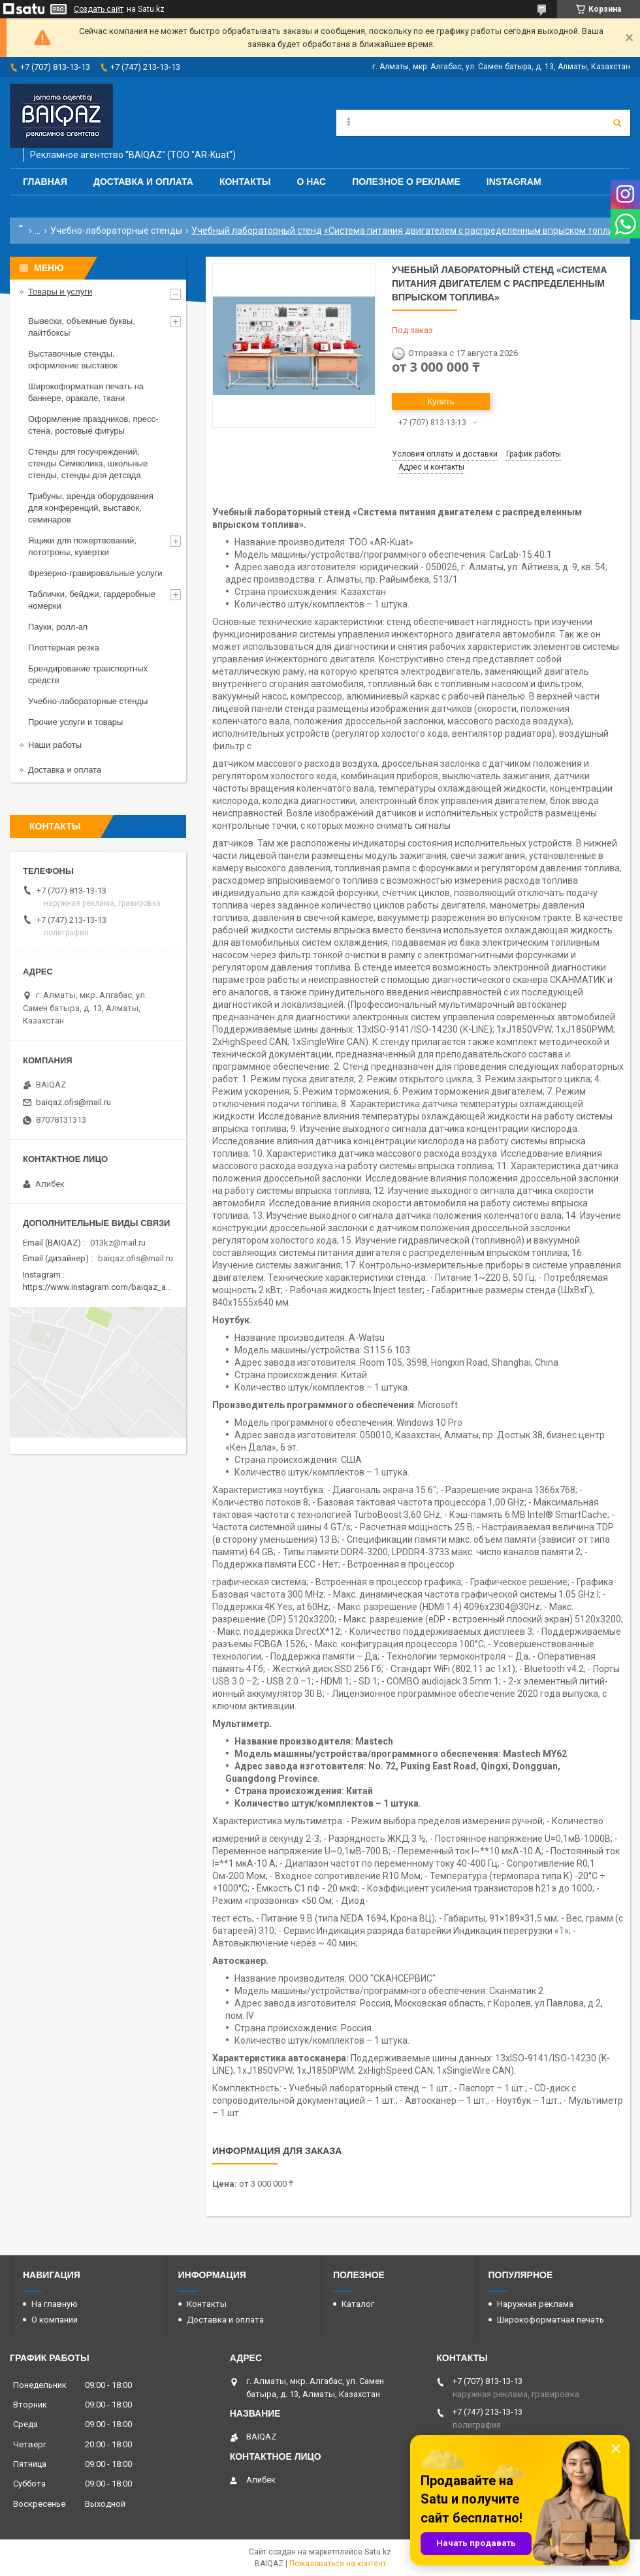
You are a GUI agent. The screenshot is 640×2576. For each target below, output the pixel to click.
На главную (54, 2304)
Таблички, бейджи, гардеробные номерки (91, 600)
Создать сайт (98, 9)
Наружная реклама (535, 2304)
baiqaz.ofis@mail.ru (73, 1102)
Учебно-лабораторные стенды (116, 230)
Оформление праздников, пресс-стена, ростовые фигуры (93, 425)
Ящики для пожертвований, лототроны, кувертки (82, 546)
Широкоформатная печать (550, 2320)
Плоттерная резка (63, 647)
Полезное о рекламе (406, 181)
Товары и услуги (60, 292)
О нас (311, 181)
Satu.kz (377, 2551)
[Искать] (617, 123)
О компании (54, 2320)
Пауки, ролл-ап (58, 627)
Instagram (514, 181)
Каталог (358, 2304)
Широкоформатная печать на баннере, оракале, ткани (86, 392)
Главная (45, 181)
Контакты (244, 181)
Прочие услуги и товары (75, 722)
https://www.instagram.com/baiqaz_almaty (104, 1287)
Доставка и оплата (143, 181)
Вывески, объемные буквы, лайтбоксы (81, 327)
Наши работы (55, 745)
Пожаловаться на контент (337, 2563)
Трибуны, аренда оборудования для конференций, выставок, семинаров (90, 507)
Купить (440, 401)
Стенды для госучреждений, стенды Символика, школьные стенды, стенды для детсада (88, 463)
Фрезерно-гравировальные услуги (95, 573)
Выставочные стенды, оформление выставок (73, 359)
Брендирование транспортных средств (88, 674)
